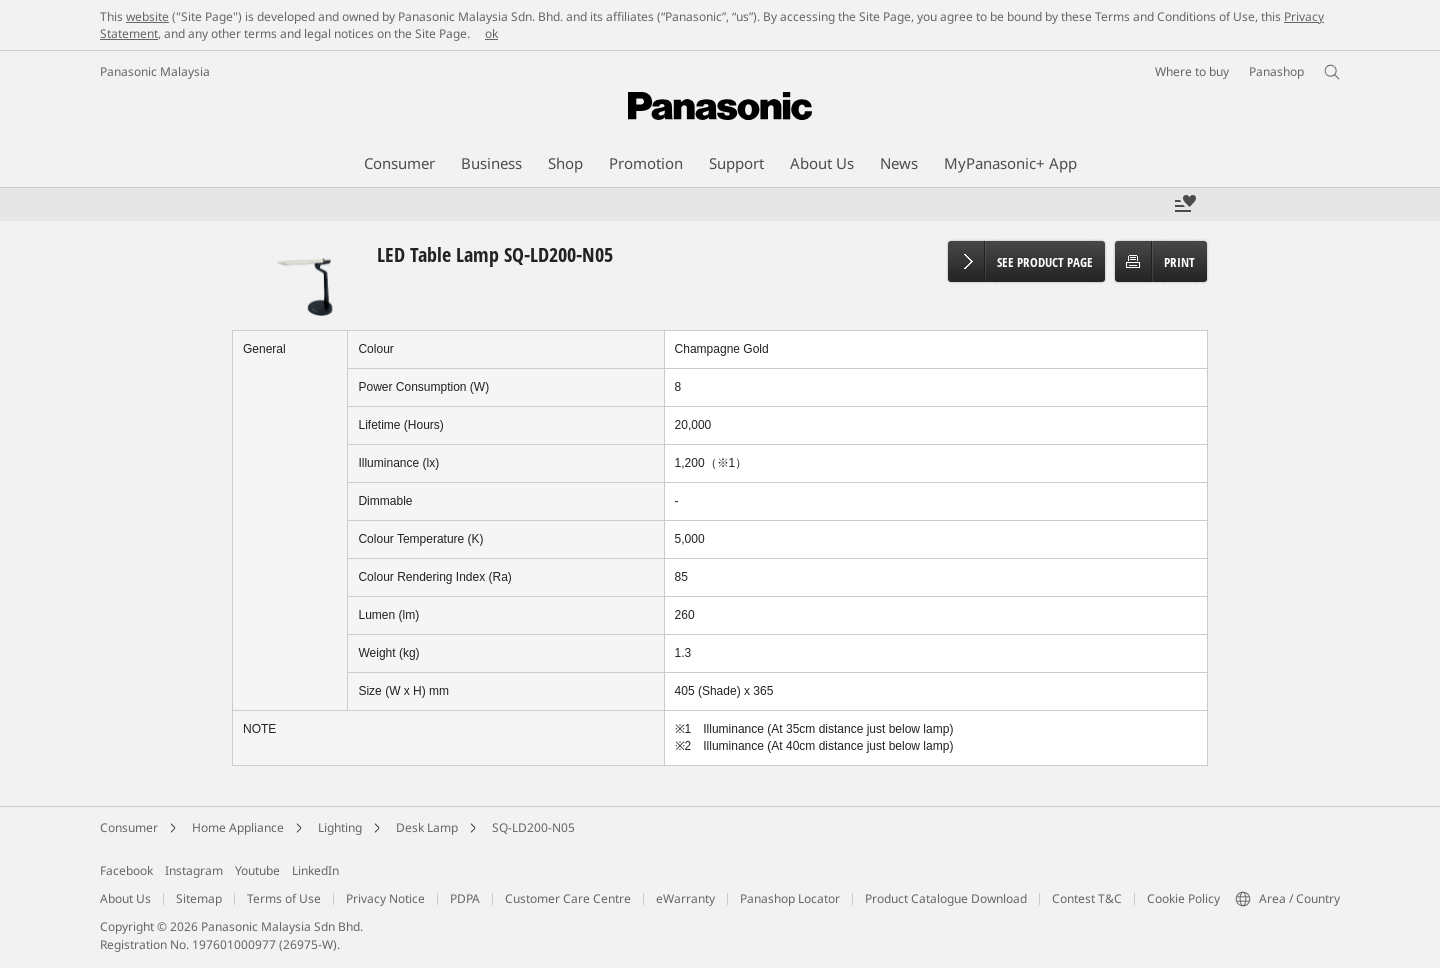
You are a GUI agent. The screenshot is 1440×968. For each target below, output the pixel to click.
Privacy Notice (385, 898)
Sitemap (199, 898)
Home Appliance (238, 827)
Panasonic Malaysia (155, 71)
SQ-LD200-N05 (533, 827)
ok (491, 33)
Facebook (126, 870)
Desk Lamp (427, 827)
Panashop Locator (790, 898)
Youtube (257, 870)
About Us (125, 898)
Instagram (194, 870)
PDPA (465, 898)
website (147, 16)
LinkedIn (315, 870)
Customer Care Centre (568, 898)
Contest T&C (1087, 898)
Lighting (340, 827)
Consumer (129, 827)
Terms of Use (284, 898)
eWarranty (685, 898)
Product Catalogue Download (946, 898)
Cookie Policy (1183, 898)
